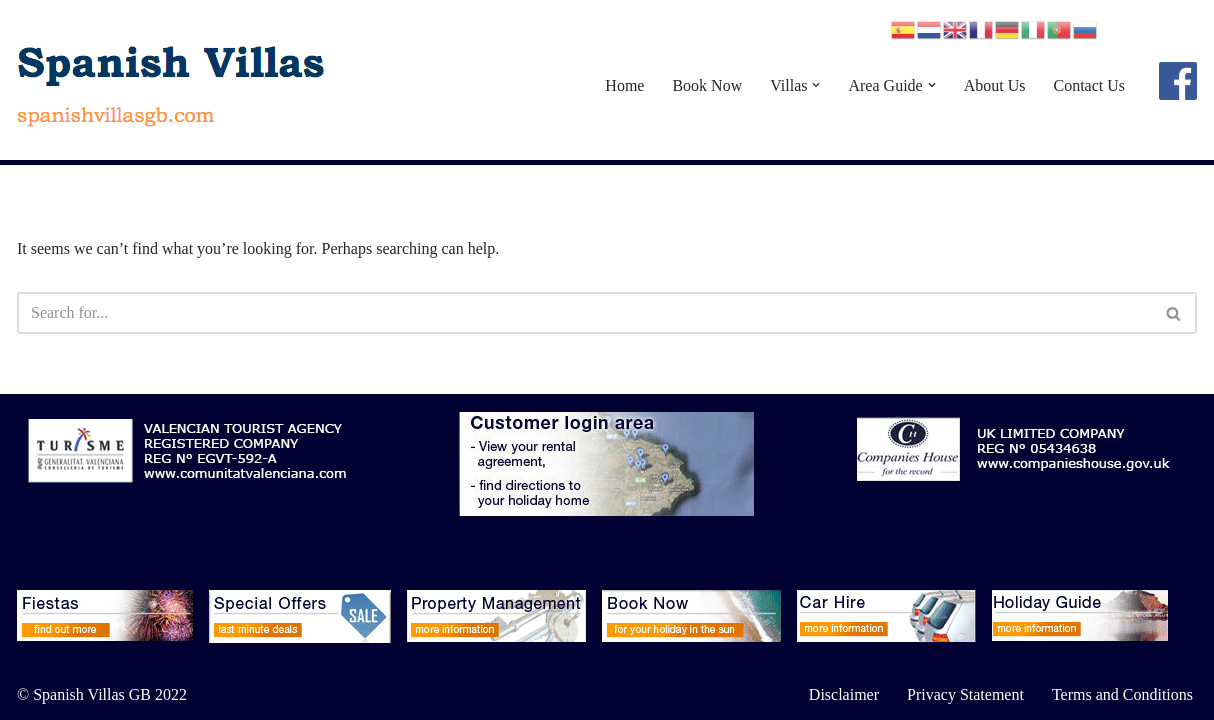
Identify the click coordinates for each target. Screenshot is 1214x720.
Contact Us (1089, 85)
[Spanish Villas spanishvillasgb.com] (172, 85)
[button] (816, 85)
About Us (995, 85)
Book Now (707, 85)
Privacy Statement (965, 694)
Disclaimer (844, 694)
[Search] (584, 313)
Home (624, 85)
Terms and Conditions (1122, 694)
